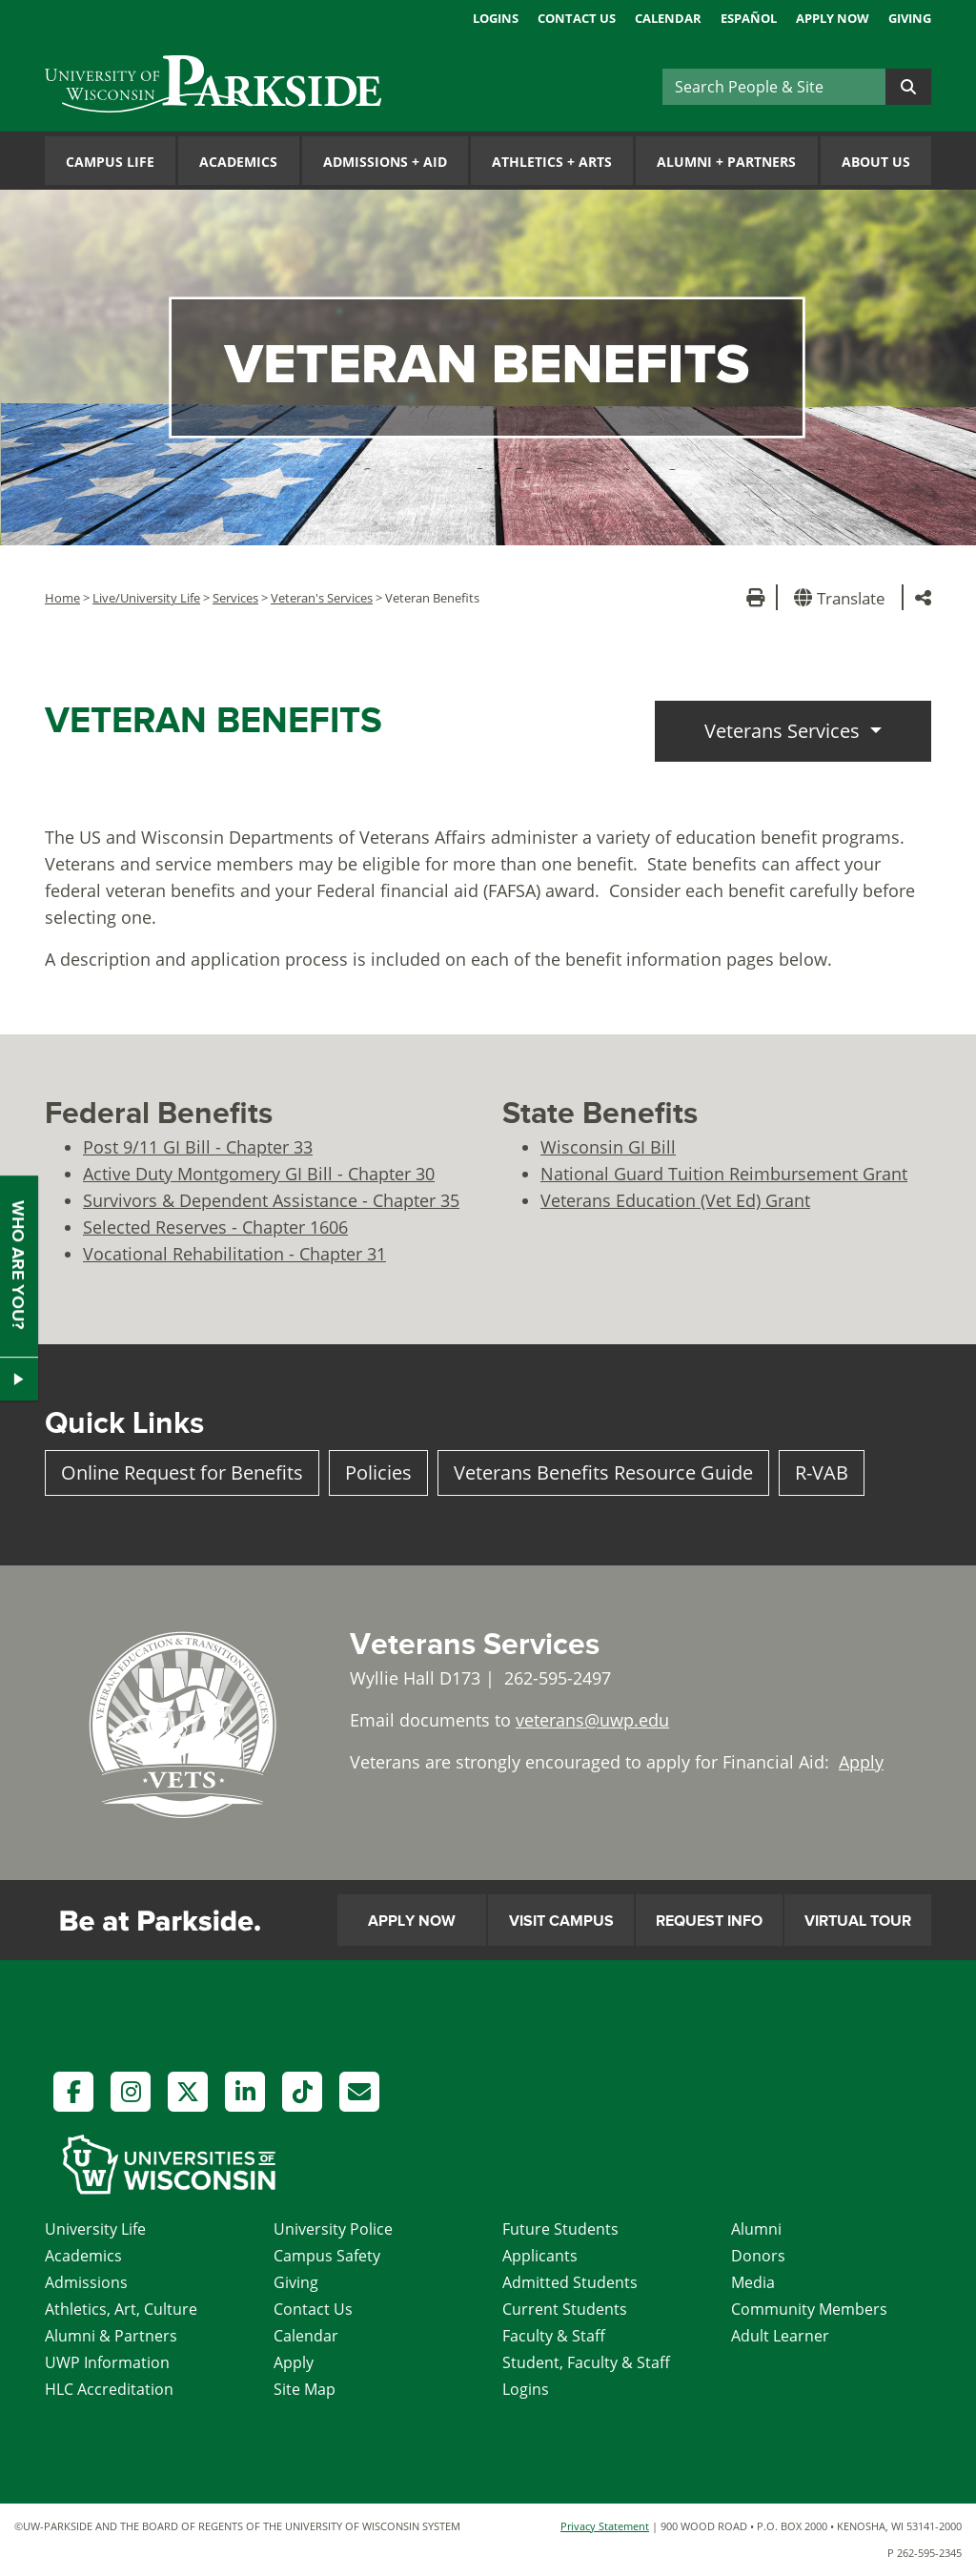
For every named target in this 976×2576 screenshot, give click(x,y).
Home (62, 597)
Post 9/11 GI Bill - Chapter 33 (198, 1146)
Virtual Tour (857, 1921)
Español (749, 18)
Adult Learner (780, 2335)
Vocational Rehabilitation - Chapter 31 (234, 1253)
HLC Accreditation (109, 2389)
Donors (758, 2255)
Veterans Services (784, 731)
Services (235, 597)
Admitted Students (570, 2282)
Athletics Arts (552, 162)
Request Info (709, 1921)
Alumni (756, 2228)
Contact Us (577, 18)
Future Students (560, 2228)
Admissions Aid (385, 162)
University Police (333, 2228)
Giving (909, 18)
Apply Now (832, 18)
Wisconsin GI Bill (608, 1146)
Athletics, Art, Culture (121, 2309)
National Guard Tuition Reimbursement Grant (723, 1173)
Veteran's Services (322, 597)
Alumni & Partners (111, 2335)
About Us (876, 162)
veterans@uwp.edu (592, 1719)
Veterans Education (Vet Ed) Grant (675, 1200)
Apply (861, 1761)
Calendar (668, 18)
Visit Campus (561, 1921)
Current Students (564, 2309)
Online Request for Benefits (182, 1472)
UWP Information (107, 2362)
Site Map (305, 2389)
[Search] (773, 87)
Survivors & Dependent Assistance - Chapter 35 (271, 1200)
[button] (843, 597)
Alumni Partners (726, 162)
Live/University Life (146, 597)
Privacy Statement (604, 2526)
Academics (238, 162)
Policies (378, 1472)
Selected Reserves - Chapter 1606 (215, 1227)
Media (753, 2282)
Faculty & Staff (553, 2335)
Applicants (540, 2255)
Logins (495, 18)
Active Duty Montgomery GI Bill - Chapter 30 (259, 1173)
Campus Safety (327, 2255)
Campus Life (110, 162)
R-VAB (821, 1472)
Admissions (86, 2282)
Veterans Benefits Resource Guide (603, 1472)
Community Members (809, 2309)
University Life (95, 2228)
